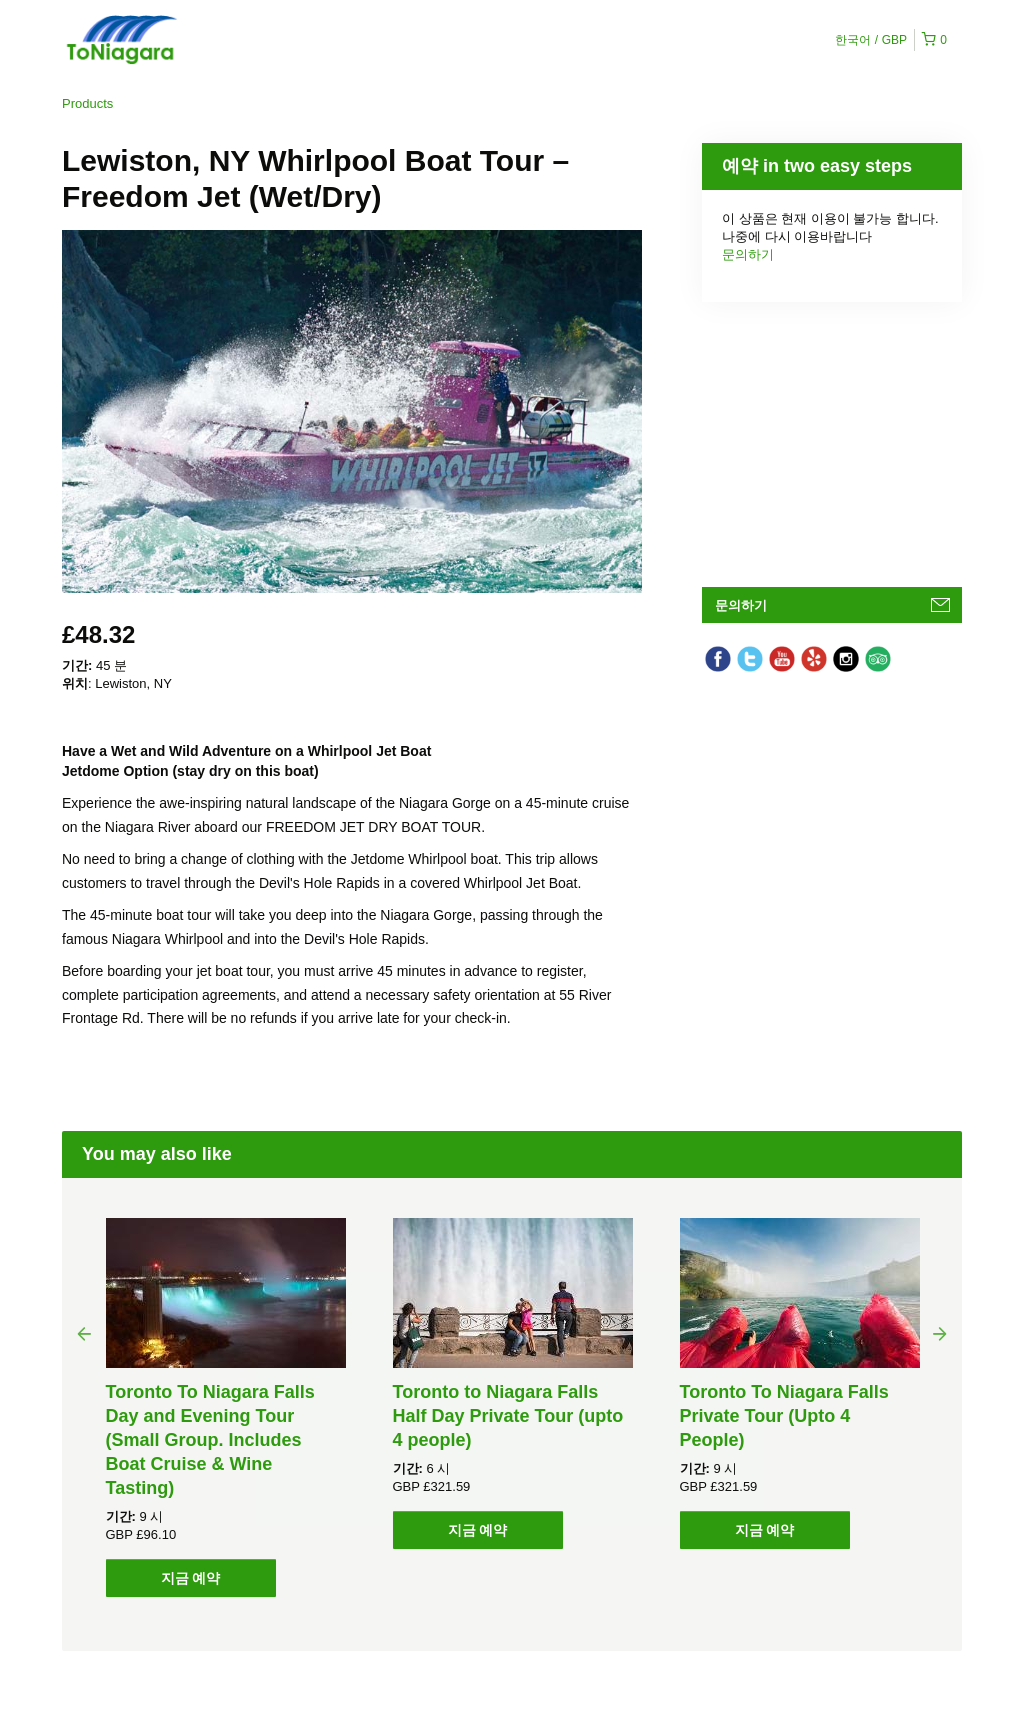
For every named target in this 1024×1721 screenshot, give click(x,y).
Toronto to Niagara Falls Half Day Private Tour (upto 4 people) (508, 1416)
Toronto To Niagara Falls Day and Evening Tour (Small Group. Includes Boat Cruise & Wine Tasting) (210, 1440)
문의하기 (748, 254)
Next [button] (940, 1333)
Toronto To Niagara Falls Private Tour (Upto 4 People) (784, 1416)
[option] (225, 1407)
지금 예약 (191, 1578)
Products (87, 103)
